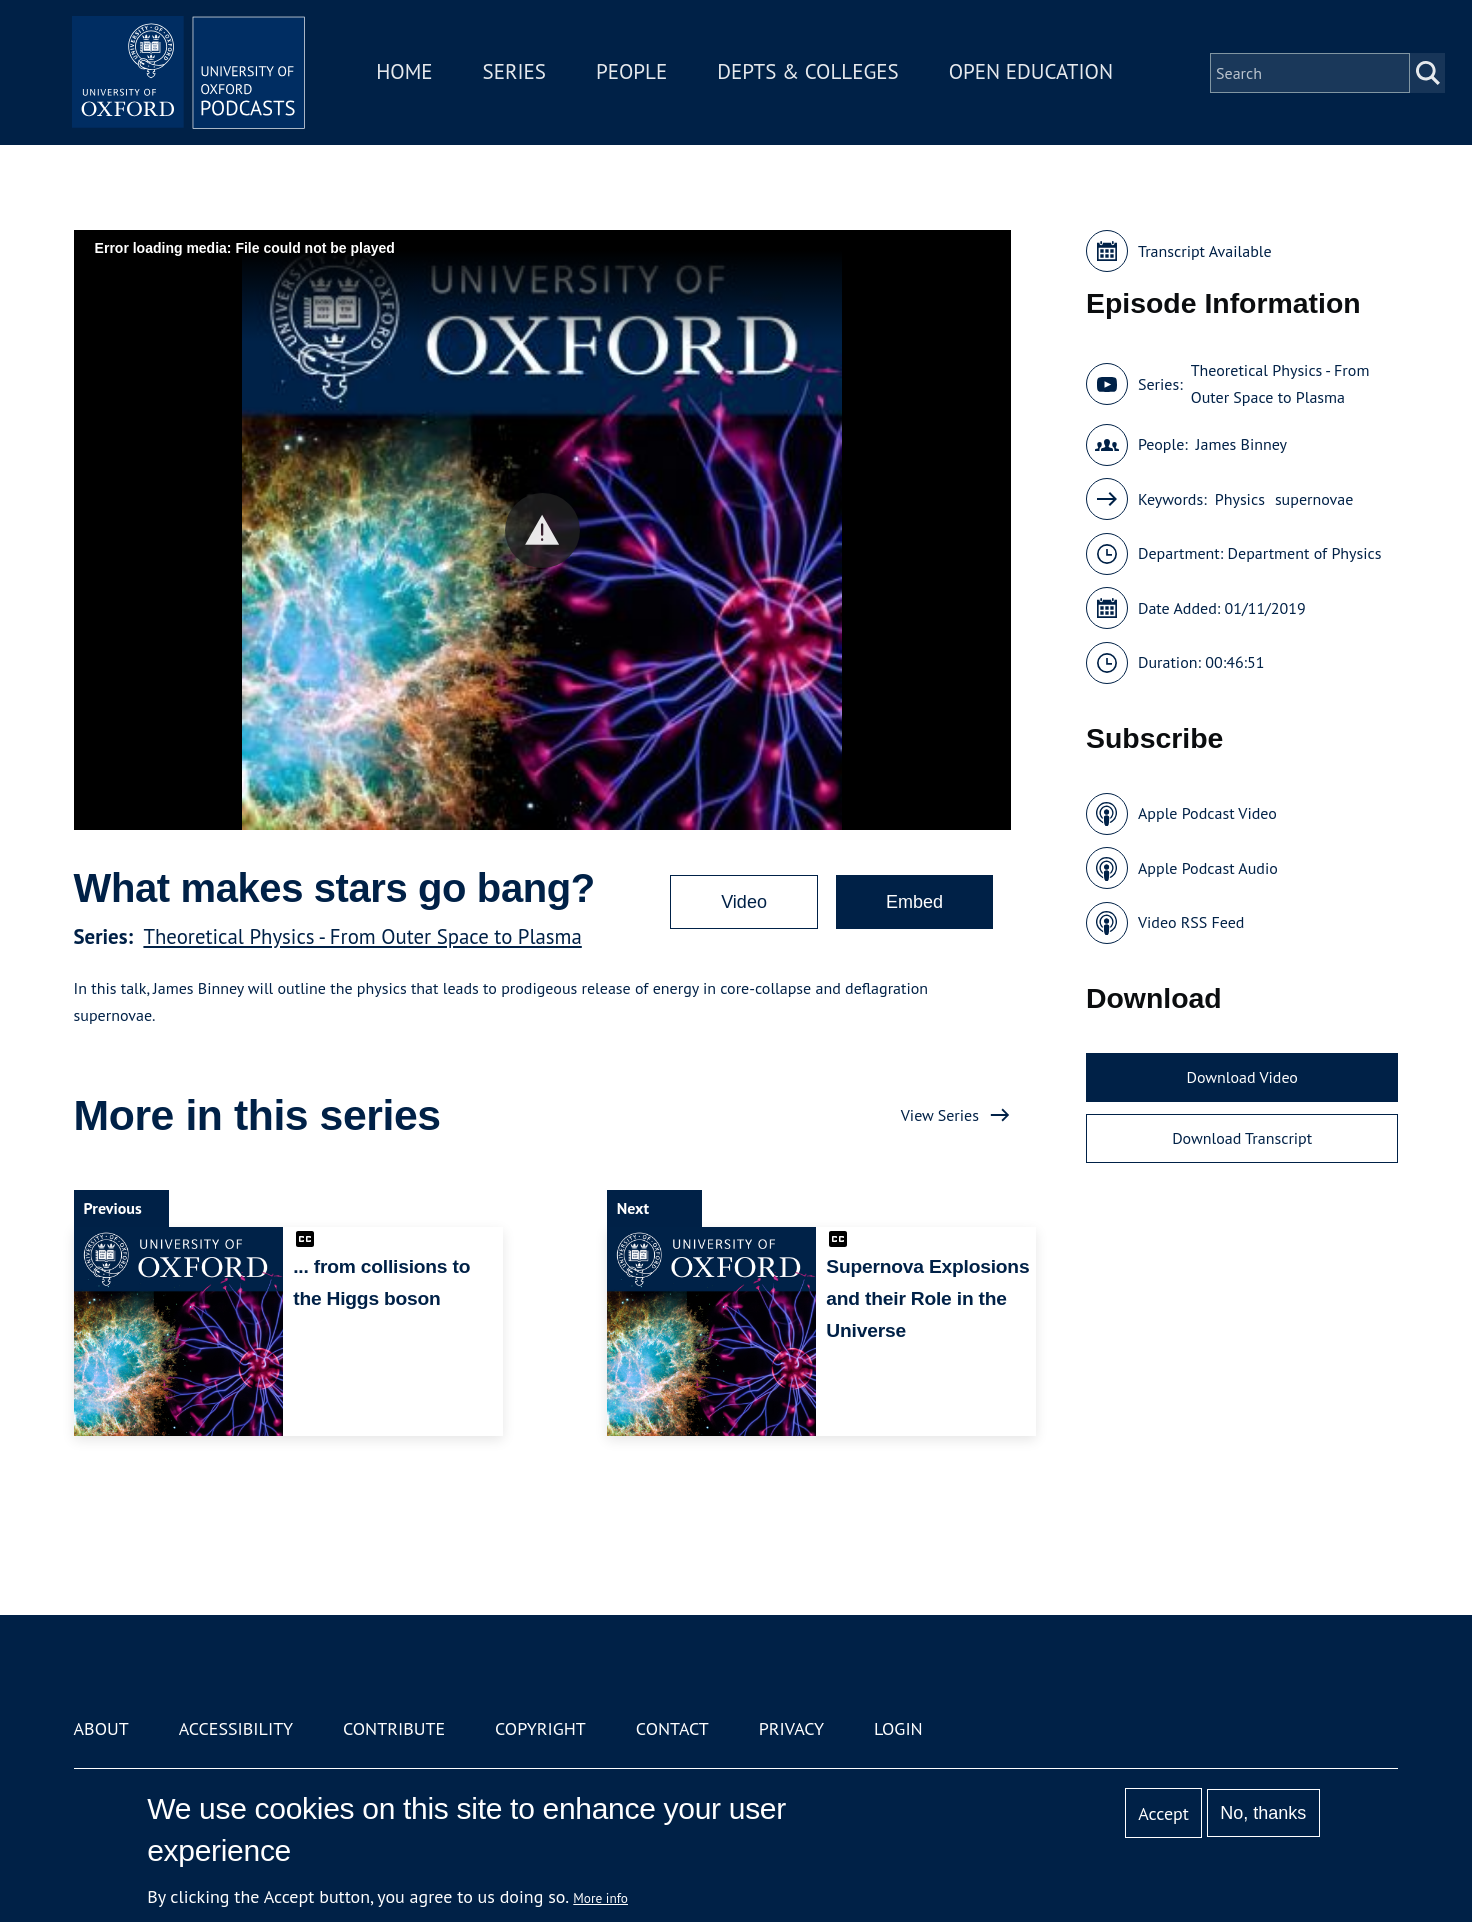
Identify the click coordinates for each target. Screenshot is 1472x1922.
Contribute (394, 1728)
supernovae (1314, 499)
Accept (1163, 1813)
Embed (914, 902)
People (634, 73)
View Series (940, 1115)
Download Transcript (1242, 1138)
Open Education (1034, 73)
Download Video (1241, 1077)
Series (517, 73)
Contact (672, 1728)
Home (408, 73)
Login (898, 1728)
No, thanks (1263, 1813)
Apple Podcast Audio (1208, 868)
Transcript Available (1205, 251)
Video (744, 902)
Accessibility (236, 1728)
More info (600, 1898)
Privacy (791, 1728)
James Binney (1241, 444)
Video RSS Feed (1191, 922)
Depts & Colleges (812, 73)
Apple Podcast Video (1207, 813)
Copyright (540, 1728)
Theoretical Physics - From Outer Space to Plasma (362, 936)
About (101, 1728)
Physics (1240, 499)
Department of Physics (1305, 553)
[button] (542, 530)
